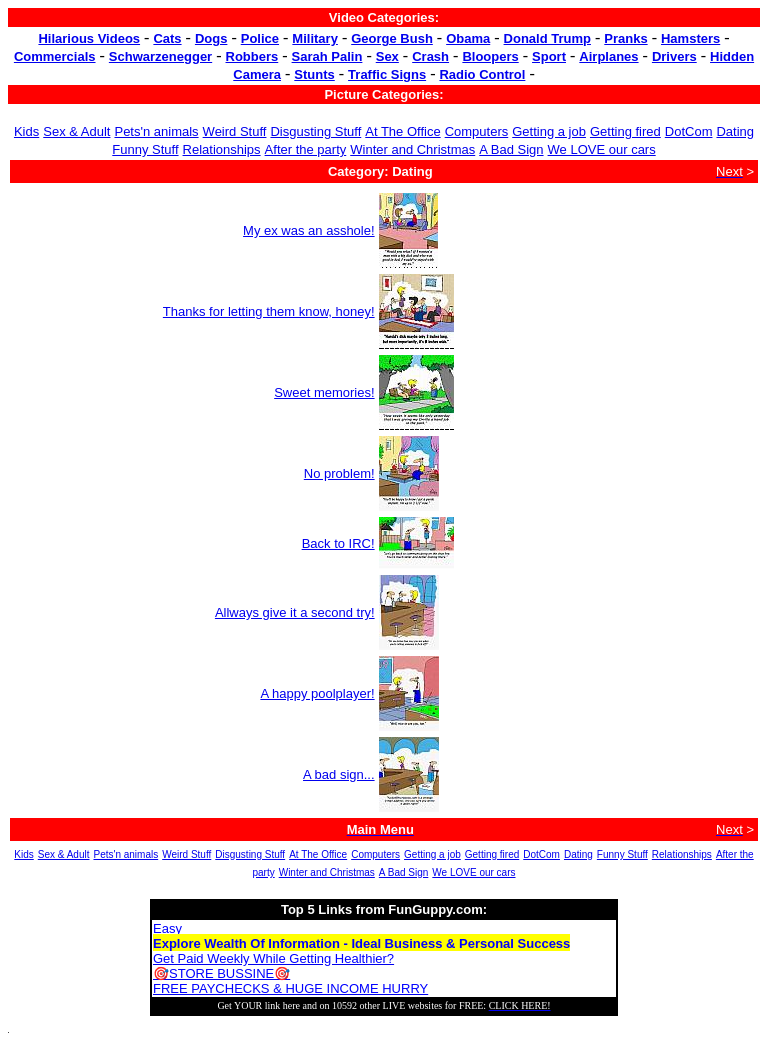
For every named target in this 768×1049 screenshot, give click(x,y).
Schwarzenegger (160, 56)
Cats (167, 38)
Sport (549, 56)
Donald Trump (547, 38)
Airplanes (608, 56)
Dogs (211, 38)
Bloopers (490, 56)
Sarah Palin (327, 56)
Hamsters (690, 38)
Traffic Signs (387, 74)
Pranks (625, 38)
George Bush (392, 38)
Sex (387, 56)
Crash (430, 56)
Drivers (674, 56)
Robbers (252, 56)
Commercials (55, 56)
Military (315, 38)
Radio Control (482, 74)
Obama (468, 38)
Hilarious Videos (89, 38)
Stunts (314, 74)
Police (260, 38)
